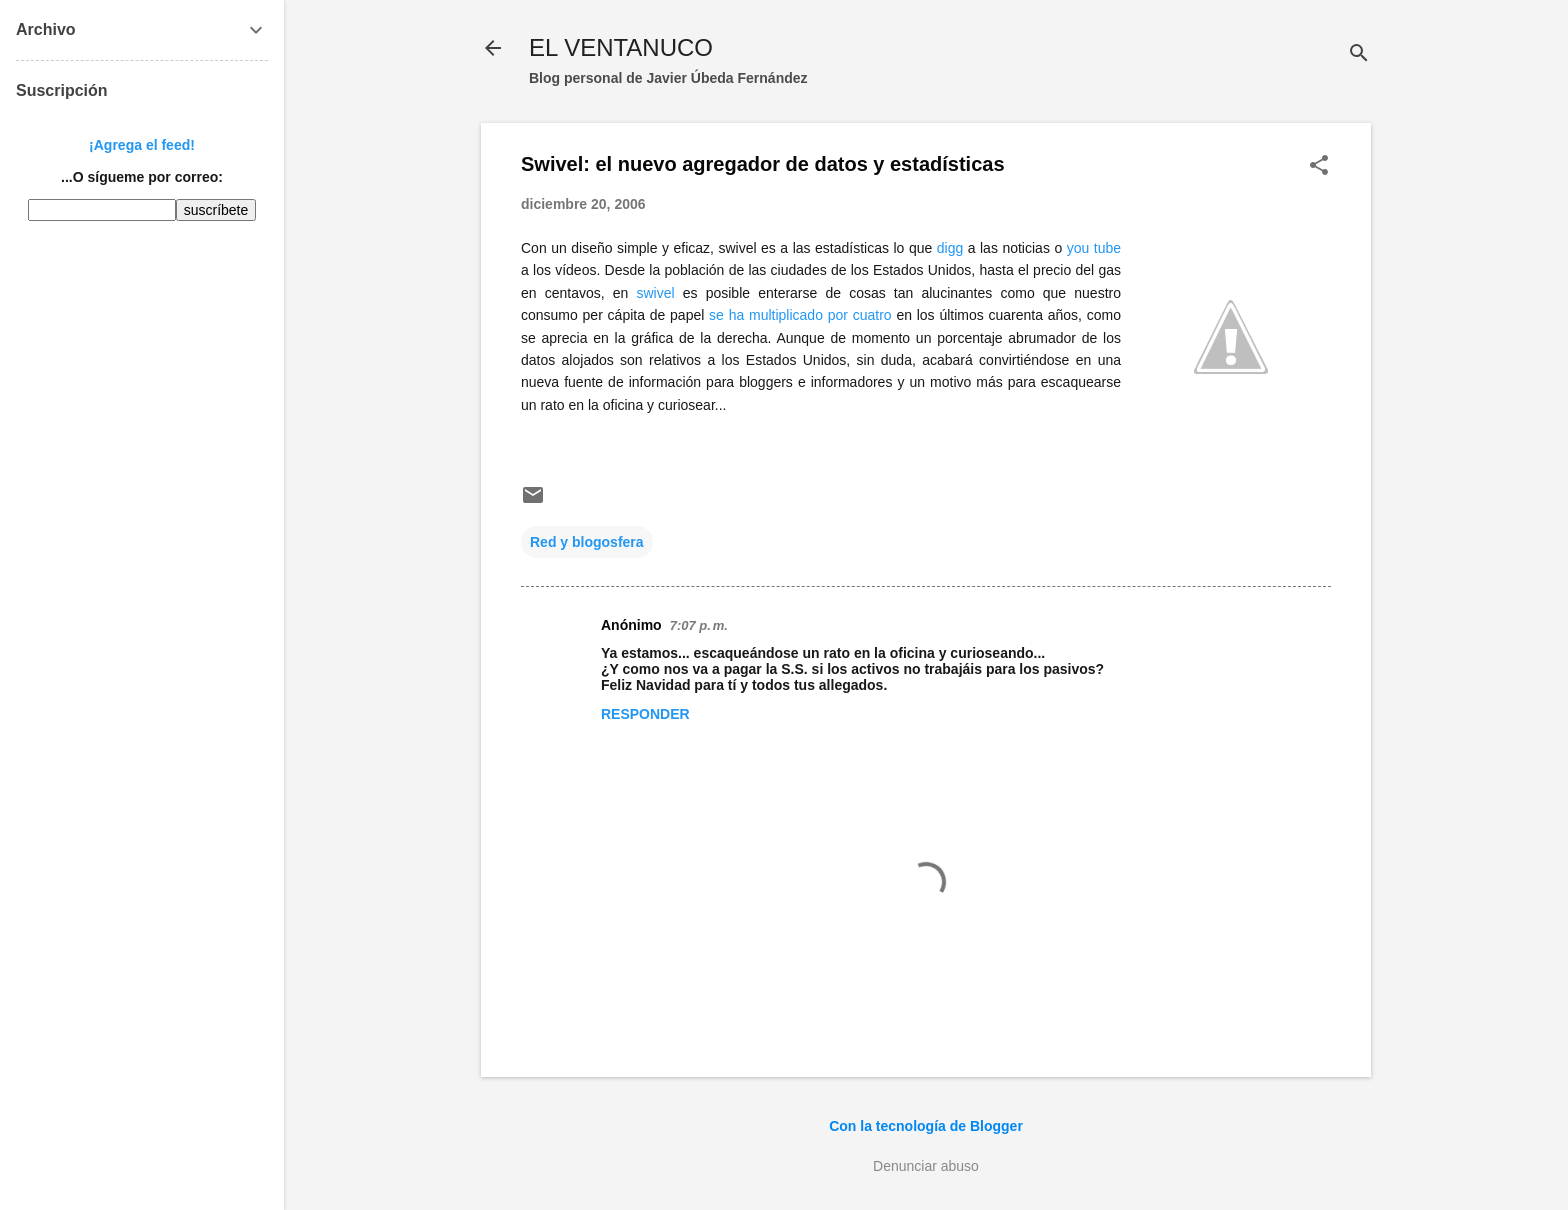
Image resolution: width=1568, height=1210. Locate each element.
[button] (1319, 166)
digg (950, 248)
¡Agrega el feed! (142, 145)
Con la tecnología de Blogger (926, 1126)
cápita (626, 315)
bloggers (766, 382)
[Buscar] (1359, 54)
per (593, 315)
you (1078, 248)
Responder (645, 714)
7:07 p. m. (699, 625)
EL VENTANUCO (621, 47)
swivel (737, 248)
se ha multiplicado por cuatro (800, 315)
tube (1107, 248)
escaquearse (1081, 382)
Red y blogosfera (587, 542)
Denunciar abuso (926, 1166)
